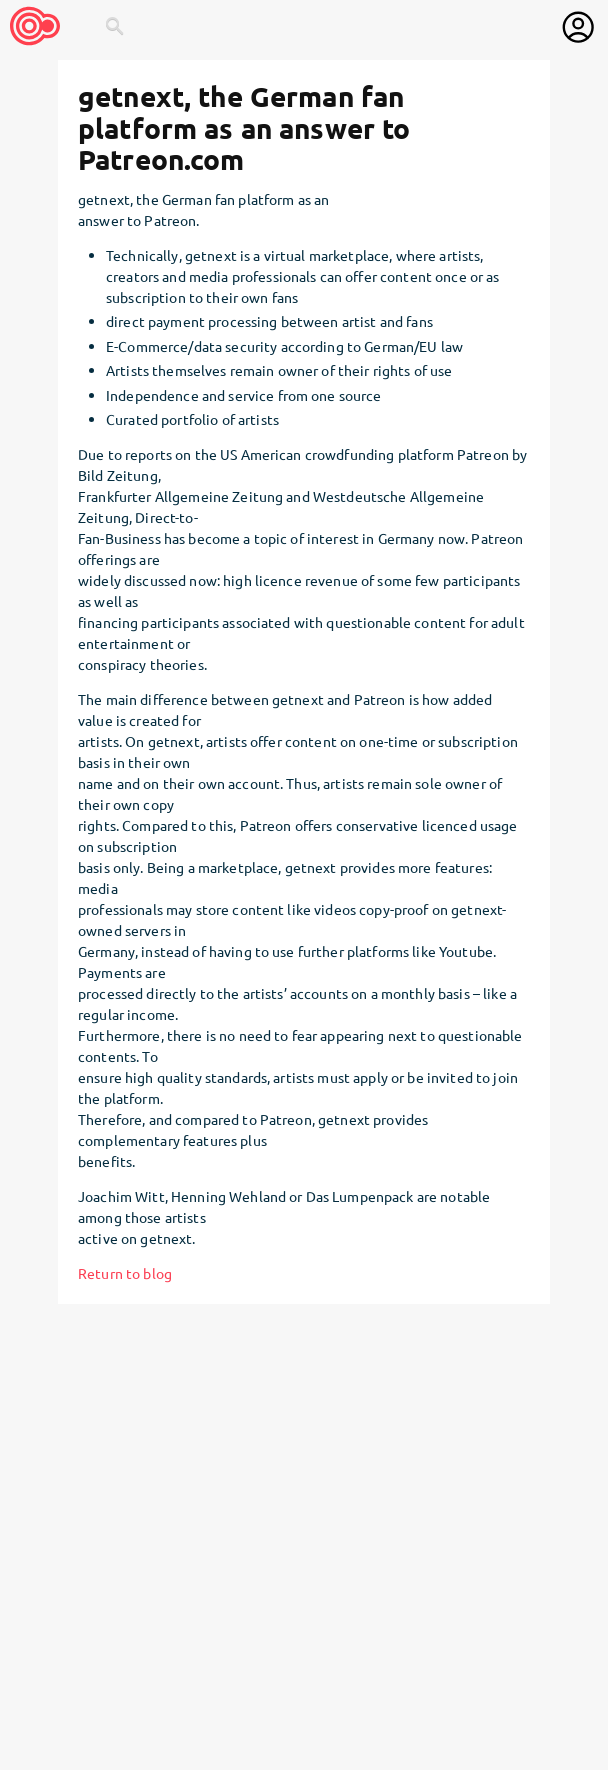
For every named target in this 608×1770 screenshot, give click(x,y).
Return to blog (125, 1273)
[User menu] (578, 27)
